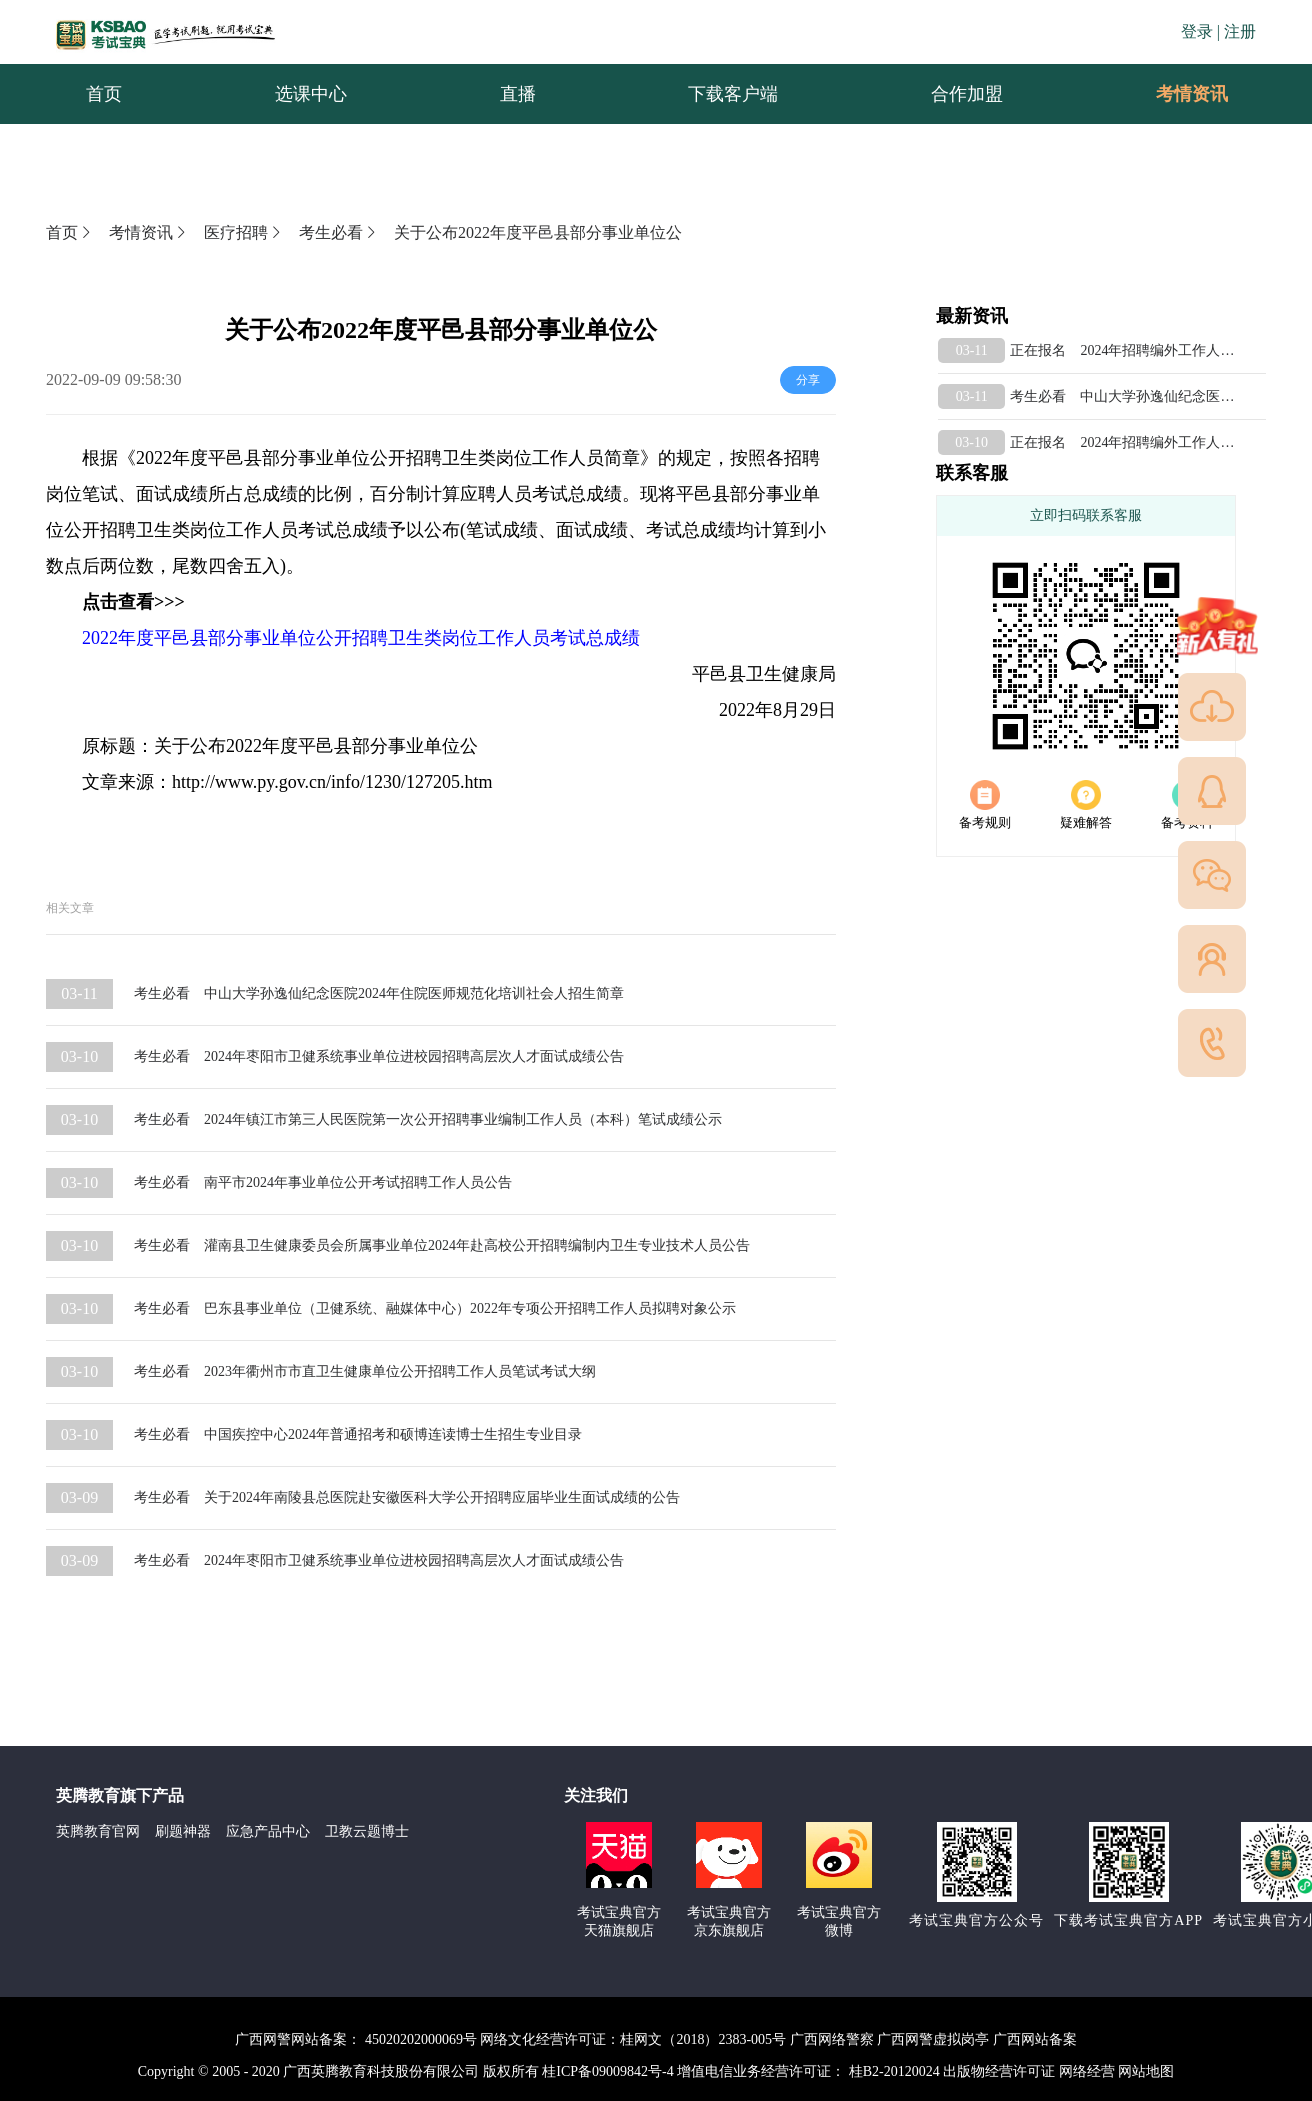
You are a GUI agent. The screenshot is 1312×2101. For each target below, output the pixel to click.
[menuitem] (1191, 94)
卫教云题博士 (367, 1831)
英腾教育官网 (98, 1831)
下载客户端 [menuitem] (733, 94)
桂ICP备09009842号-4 (607, 2071)
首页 (70, 232)
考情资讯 (1176, 94)
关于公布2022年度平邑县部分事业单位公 (538, 232)
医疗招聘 (244, 232)
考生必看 (339, 232)
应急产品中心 (268, 1831)
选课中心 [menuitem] (311, 94)
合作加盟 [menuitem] (967, 94)
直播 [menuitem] (518, 94)
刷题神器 (183, 1831)
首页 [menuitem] (104, 94)
